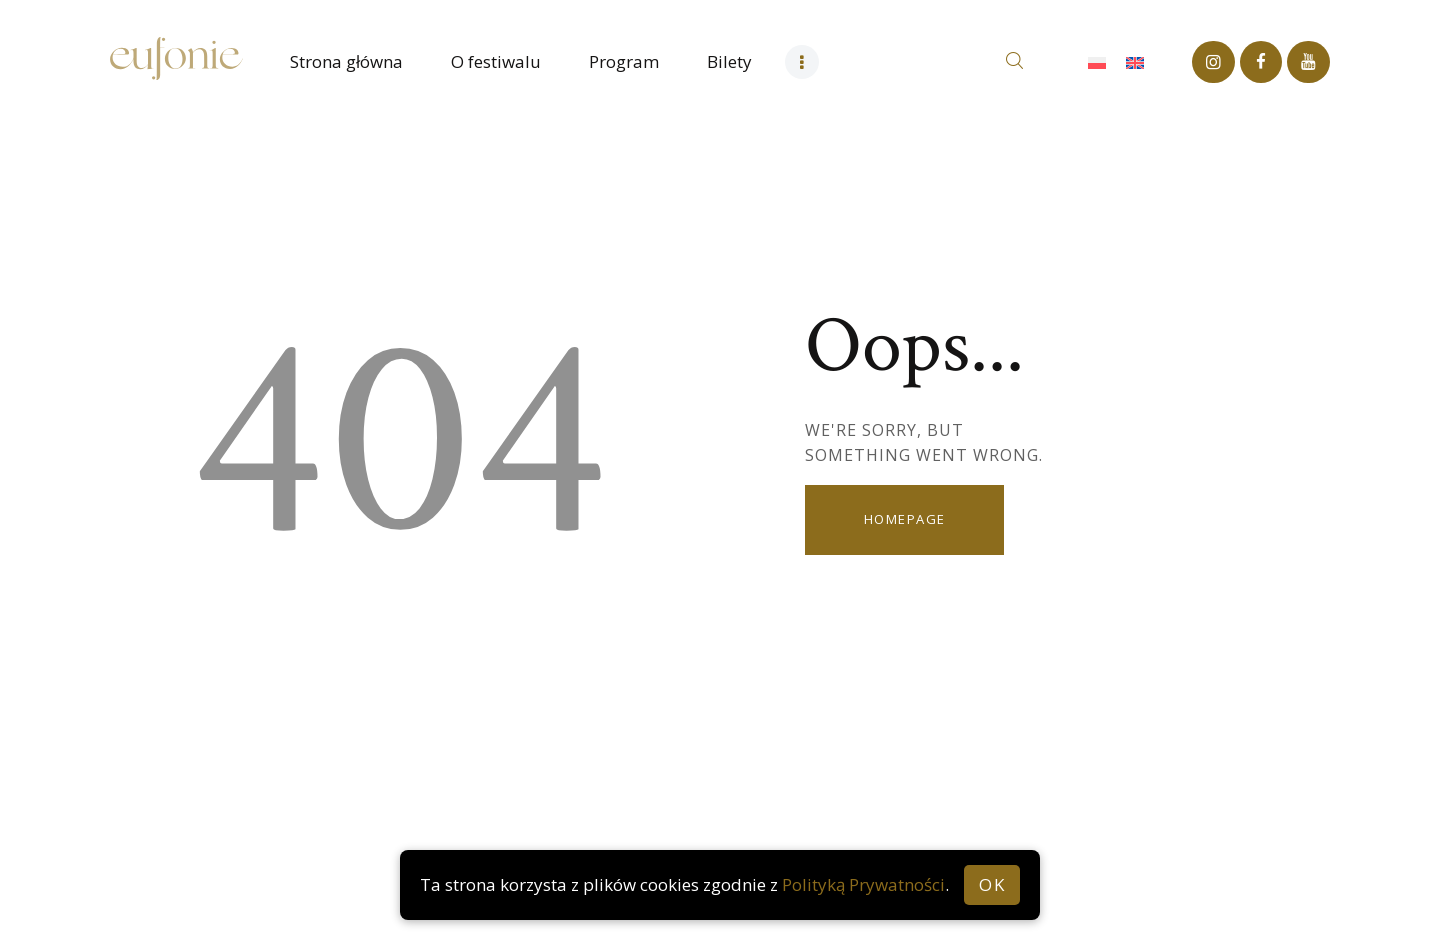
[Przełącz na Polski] (1097, 62)
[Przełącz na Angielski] (1135, 62)
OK (992, 884)
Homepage (905, 519)
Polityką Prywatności (863, 884)
